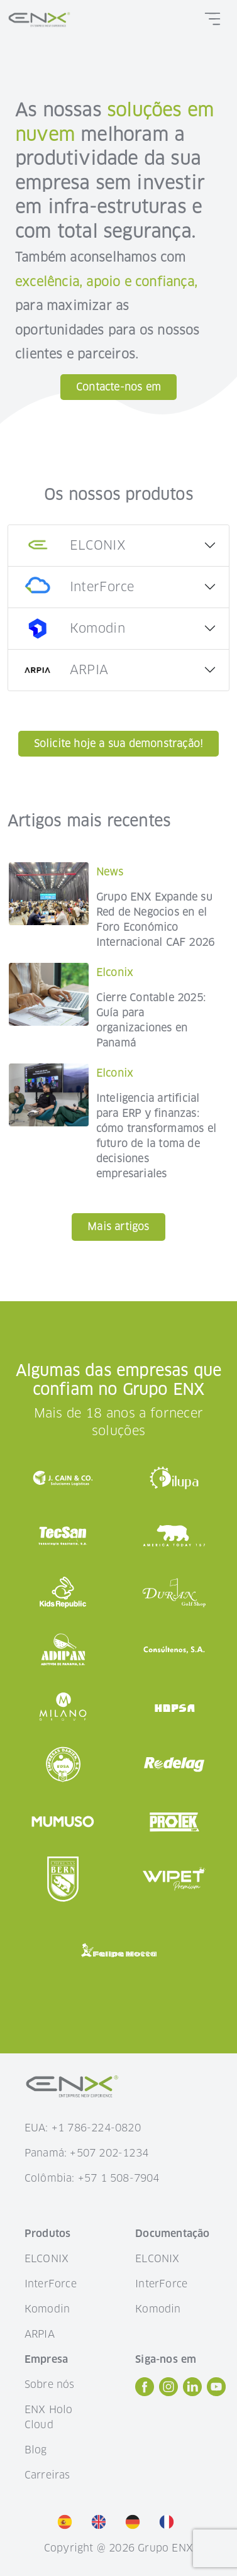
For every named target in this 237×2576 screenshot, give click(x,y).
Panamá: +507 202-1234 (86, 2153)
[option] (68, 2521)
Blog (36, 2450)
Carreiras (47, 2475)
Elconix (114, 972)
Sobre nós (50, 2384)
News (110, 872)
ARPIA (40, 2334)
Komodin (47, 2309)
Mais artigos (118, 1226)
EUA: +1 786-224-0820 (83, 2128)
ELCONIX (47, 2258)
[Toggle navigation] (212, 19)
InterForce (51, 2283)
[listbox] (119, 2522)
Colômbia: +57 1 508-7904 (92, 2178)
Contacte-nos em (118, 387)
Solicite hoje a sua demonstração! (119, 743)
